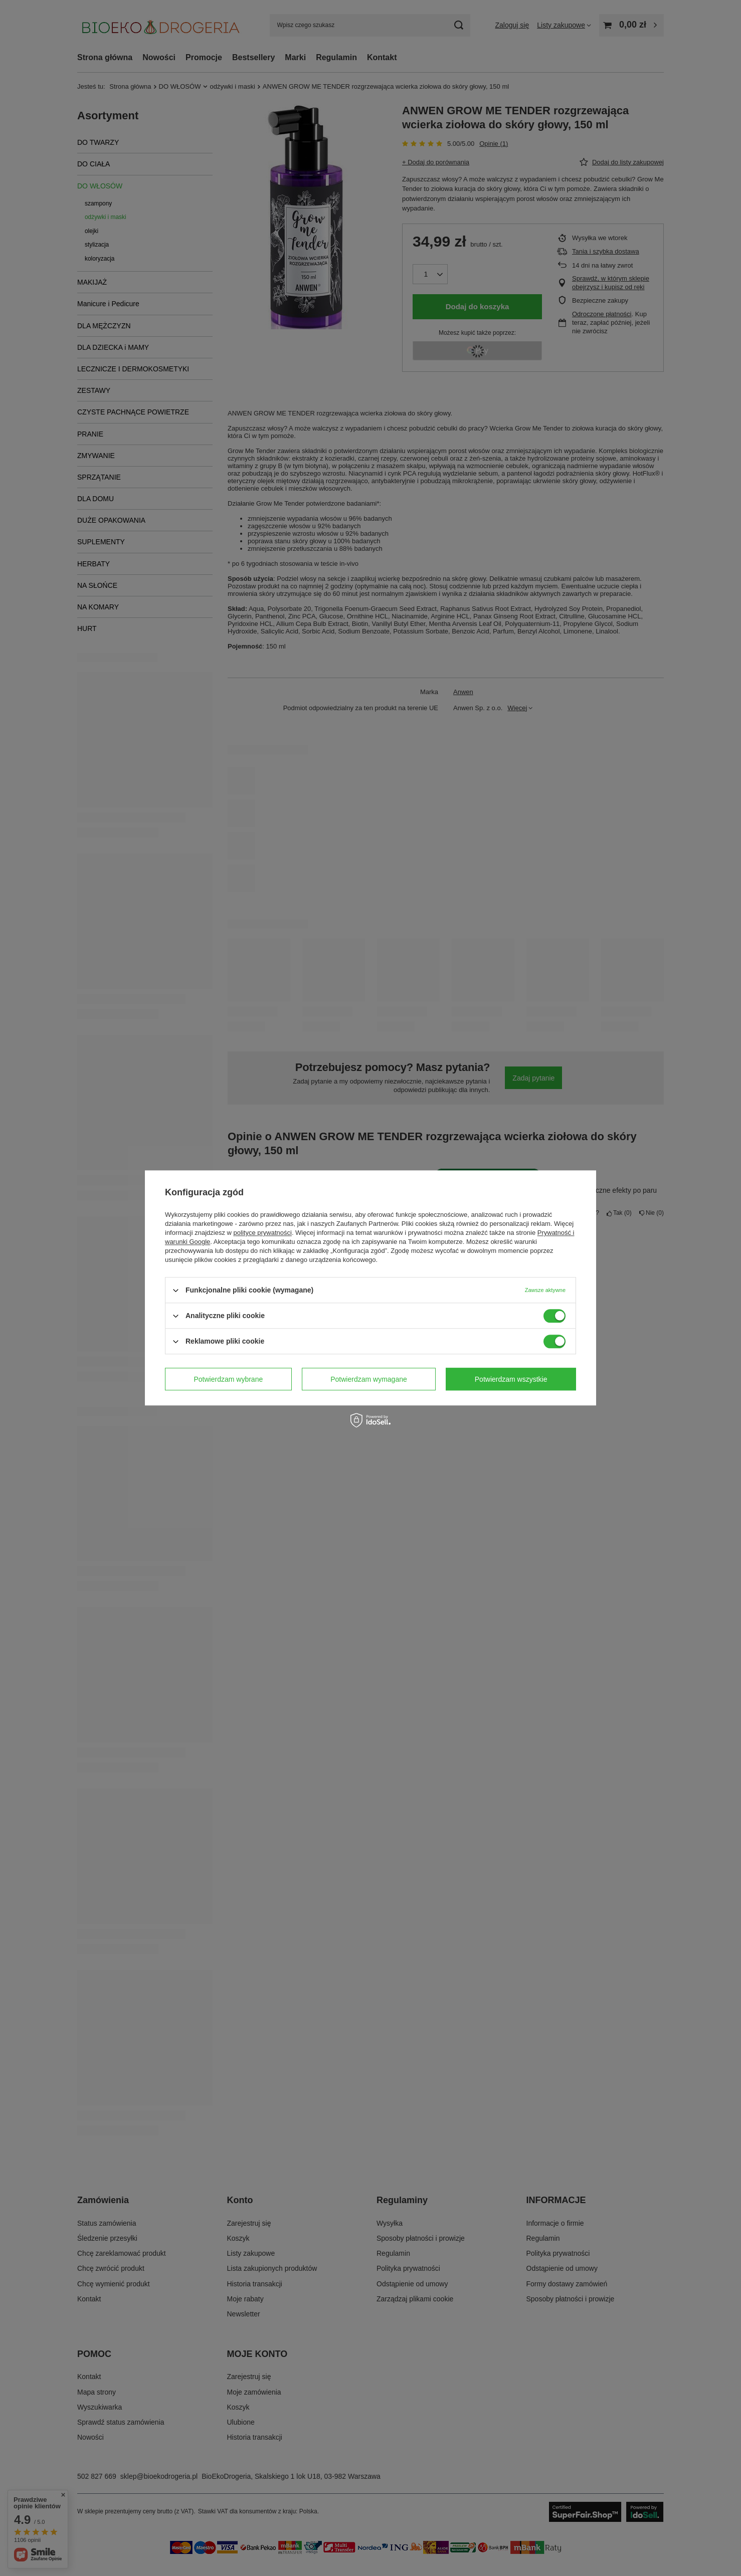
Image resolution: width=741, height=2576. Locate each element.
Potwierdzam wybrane (228, 1379)
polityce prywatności (263, 1232)
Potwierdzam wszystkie (511, 1379)
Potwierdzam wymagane (368, 1379)
